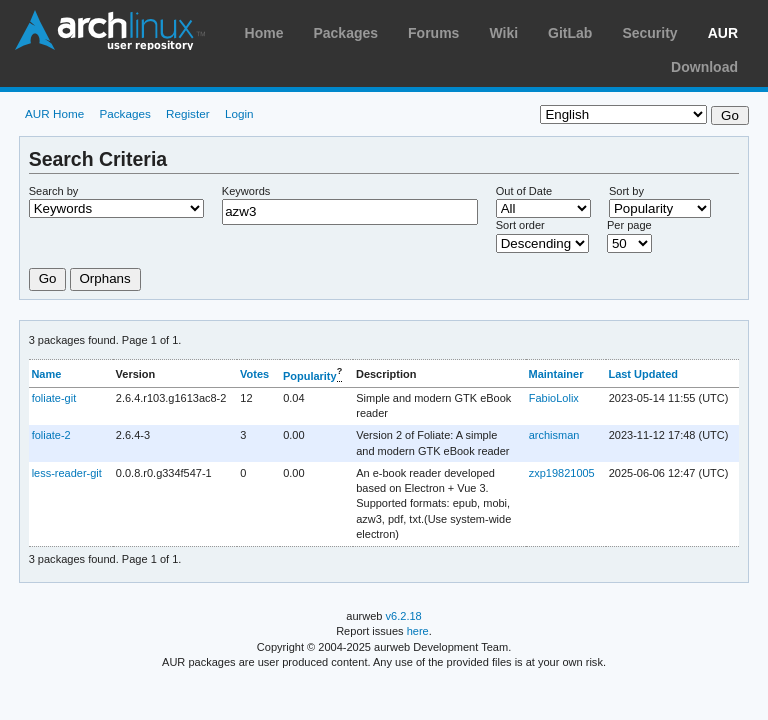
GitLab (570, 33)
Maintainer (555, 374)
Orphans (105, 278)
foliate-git (54, 398)
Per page (629, 225)
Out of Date (524, 191)
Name (46, 374)
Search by (54, 191)
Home (264, 33)
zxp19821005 (562, 473)
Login (239, 113)
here (418, 631)
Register (188, 113)
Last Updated (643, 374)
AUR (723, 33)
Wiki (503, 33)
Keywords (246, 191)
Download (704, 67)
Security (649, 33)
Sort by (626, 191)
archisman (554, 435)
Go (48, 278)
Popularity (310, 375)
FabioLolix (554, 398)
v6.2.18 (404, 616)
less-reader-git (67, 473)
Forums (433, 33)
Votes (254, 374)
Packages (345, 33)
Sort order (520, 225)
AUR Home (54, 113)
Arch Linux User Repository (110, 30)
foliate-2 (51, 435)
